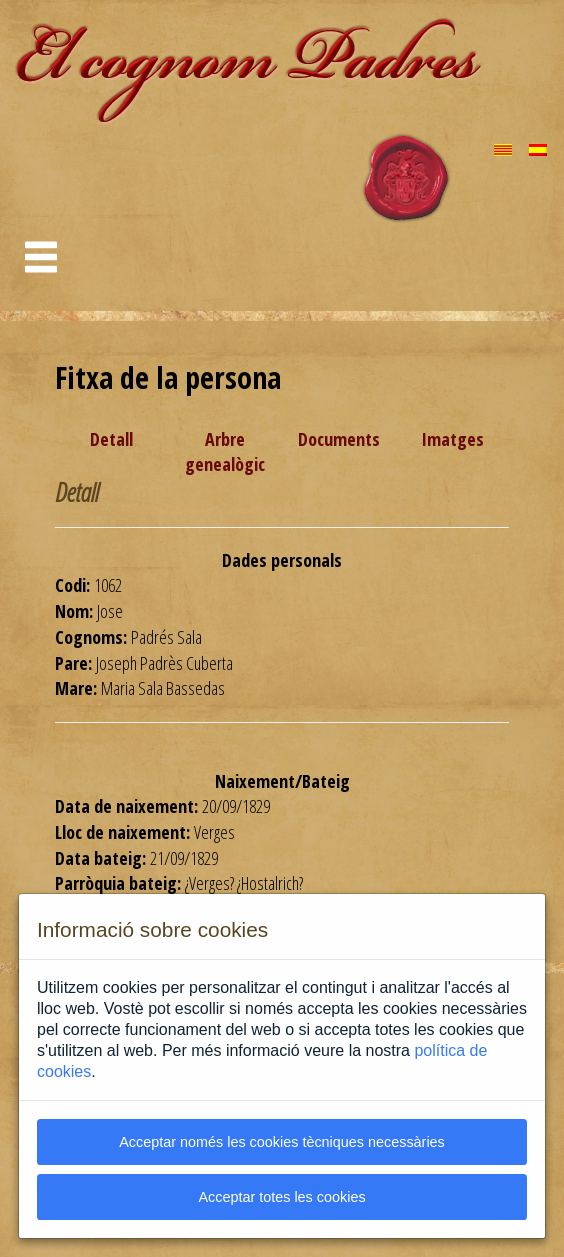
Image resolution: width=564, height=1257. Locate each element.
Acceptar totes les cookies (281, 1197)
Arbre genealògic (225, 452)
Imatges (452, 439)
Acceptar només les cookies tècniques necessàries (282, 1142)
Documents (339, 439)
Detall (111, 439)
